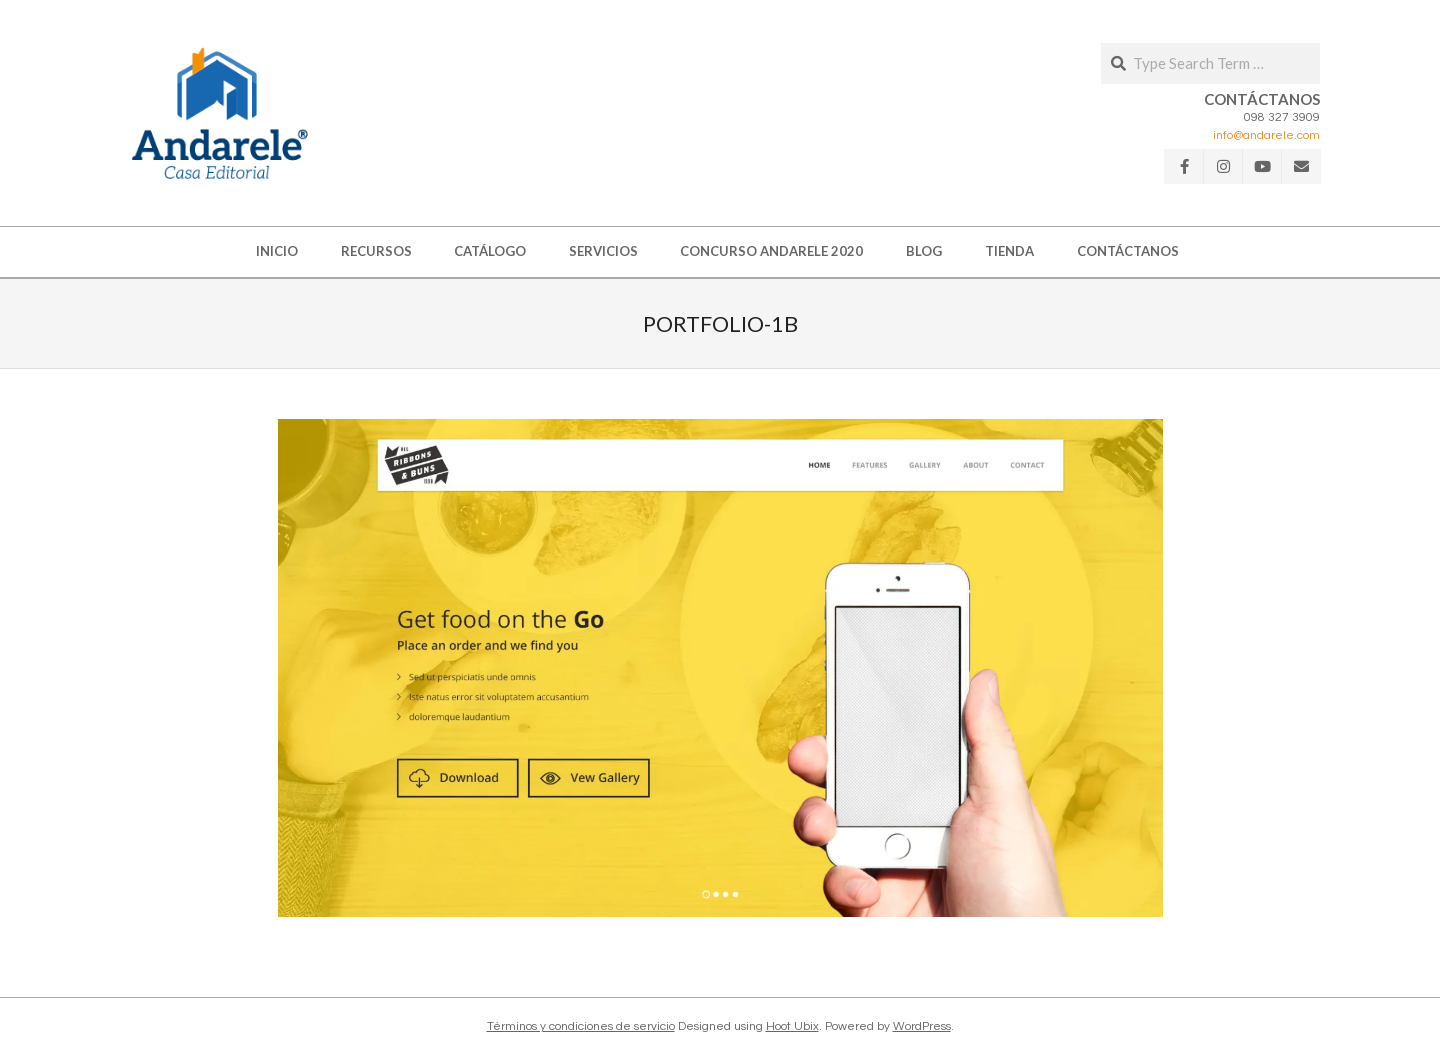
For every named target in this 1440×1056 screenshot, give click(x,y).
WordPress (922, 1026)
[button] (220, 113)
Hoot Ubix (792, 1026)
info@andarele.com (1266, 135)
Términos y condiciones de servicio (581, 1026)
